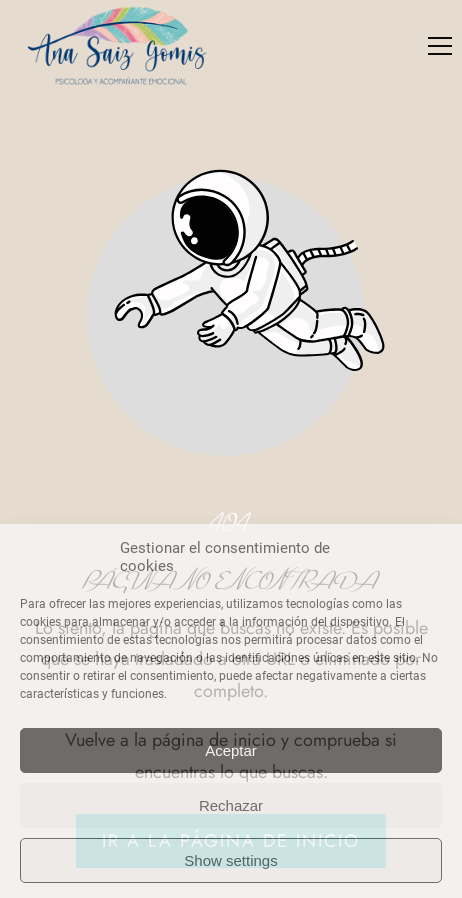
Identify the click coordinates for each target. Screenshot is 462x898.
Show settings (230, 860)
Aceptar (231, 750)
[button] (440, 46)
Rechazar (231, 805)
